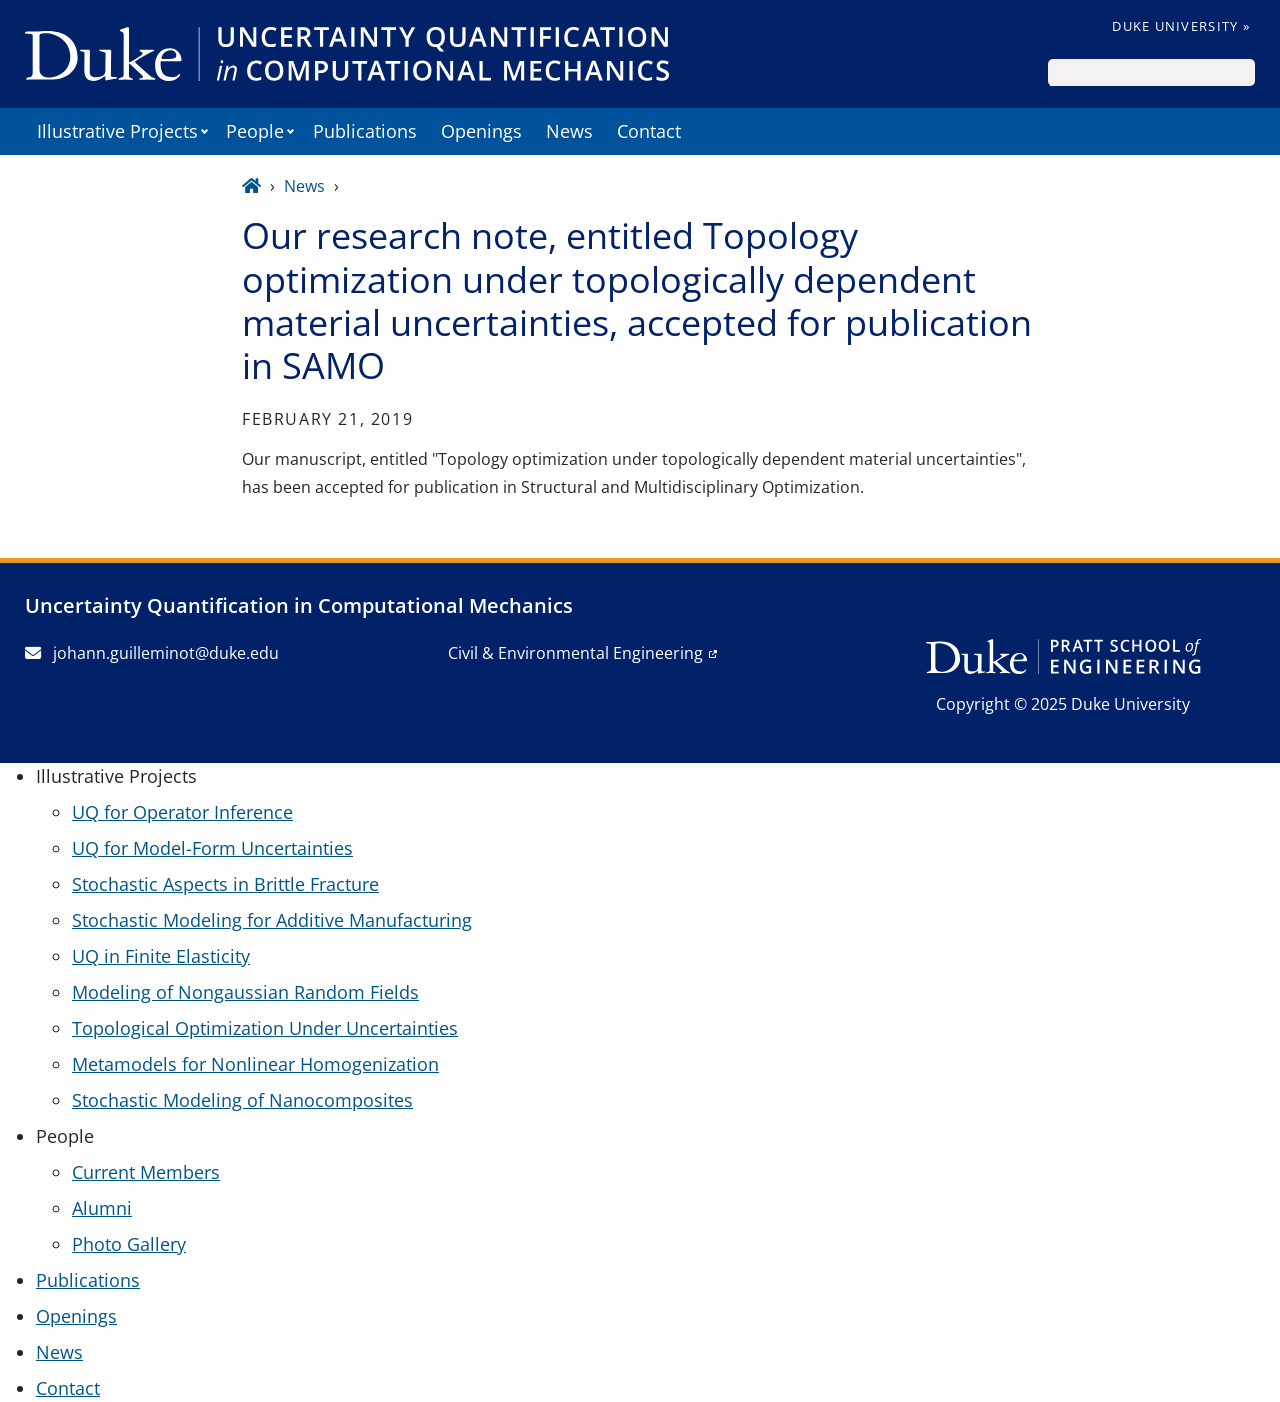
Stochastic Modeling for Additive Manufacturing (272, 920)
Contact (649, 131)
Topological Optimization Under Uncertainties (265, 1028)
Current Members (146, 1172)
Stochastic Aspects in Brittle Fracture (225, 884)
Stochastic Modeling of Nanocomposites (242, 1100)
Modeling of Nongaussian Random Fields (245, 992)
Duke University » (1181, 26)
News (569, 131)
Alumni (102, 1208)
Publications (365, 131)
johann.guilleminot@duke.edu (152, 653)
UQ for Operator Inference (182, 812)
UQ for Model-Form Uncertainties (212, 848)
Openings (481, 131)
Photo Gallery (129, 1244)
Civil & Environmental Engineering (575, 653)
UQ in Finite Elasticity (161, 956)
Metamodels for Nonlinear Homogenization (255, 1064)
